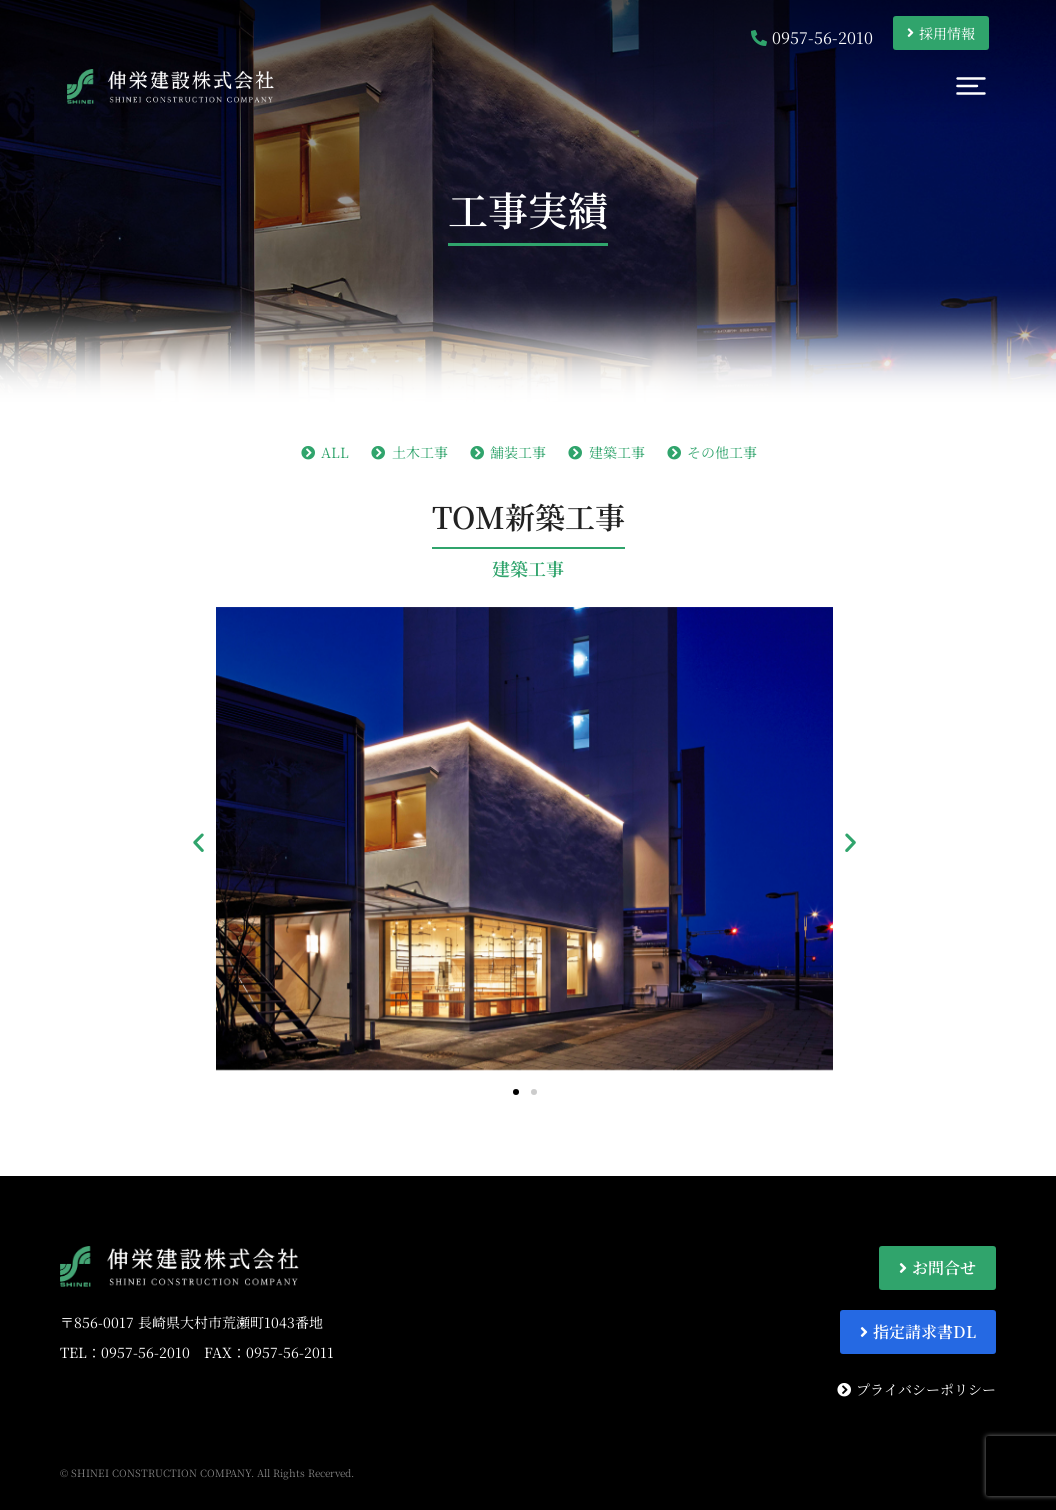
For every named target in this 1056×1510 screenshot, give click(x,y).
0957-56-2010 (145, 1352)
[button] (198, 841)
